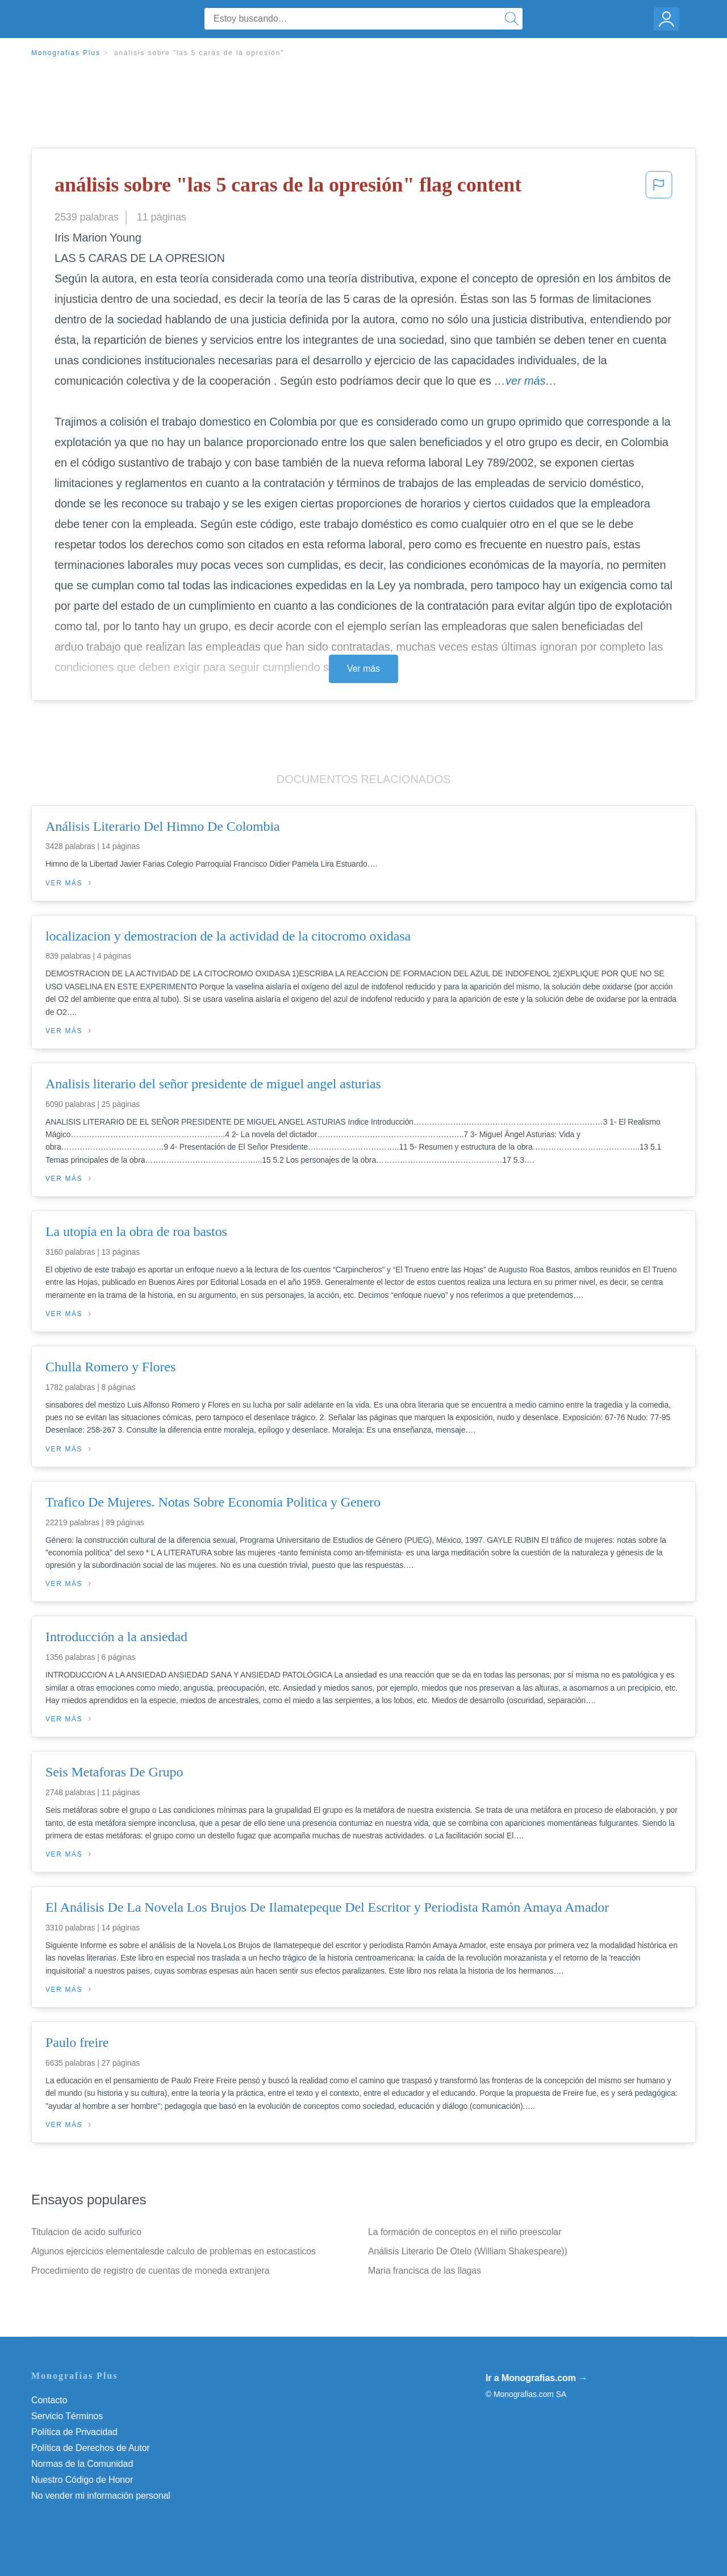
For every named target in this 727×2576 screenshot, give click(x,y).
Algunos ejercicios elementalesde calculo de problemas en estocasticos (173, 2251)
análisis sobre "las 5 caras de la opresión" (199, 53)
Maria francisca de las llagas (424, 2270)
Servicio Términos (67, 2416)
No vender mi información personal (100, 2495)
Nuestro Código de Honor (82, 2480)
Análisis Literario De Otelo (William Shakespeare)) (467, 2251)
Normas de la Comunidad (82, 2464)
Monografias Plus (66, 53)
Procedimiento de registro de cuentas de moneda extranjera (150, 2270)
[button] (658, 188)
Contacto (49, 2400)
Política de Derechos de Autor (90, 2448)
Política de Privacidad (74, 2432)
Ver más (363, 668)
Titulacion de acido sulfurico (86, 2232)
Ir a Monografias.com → (536, 2378)
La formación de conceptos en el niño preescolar (464, 2232)
